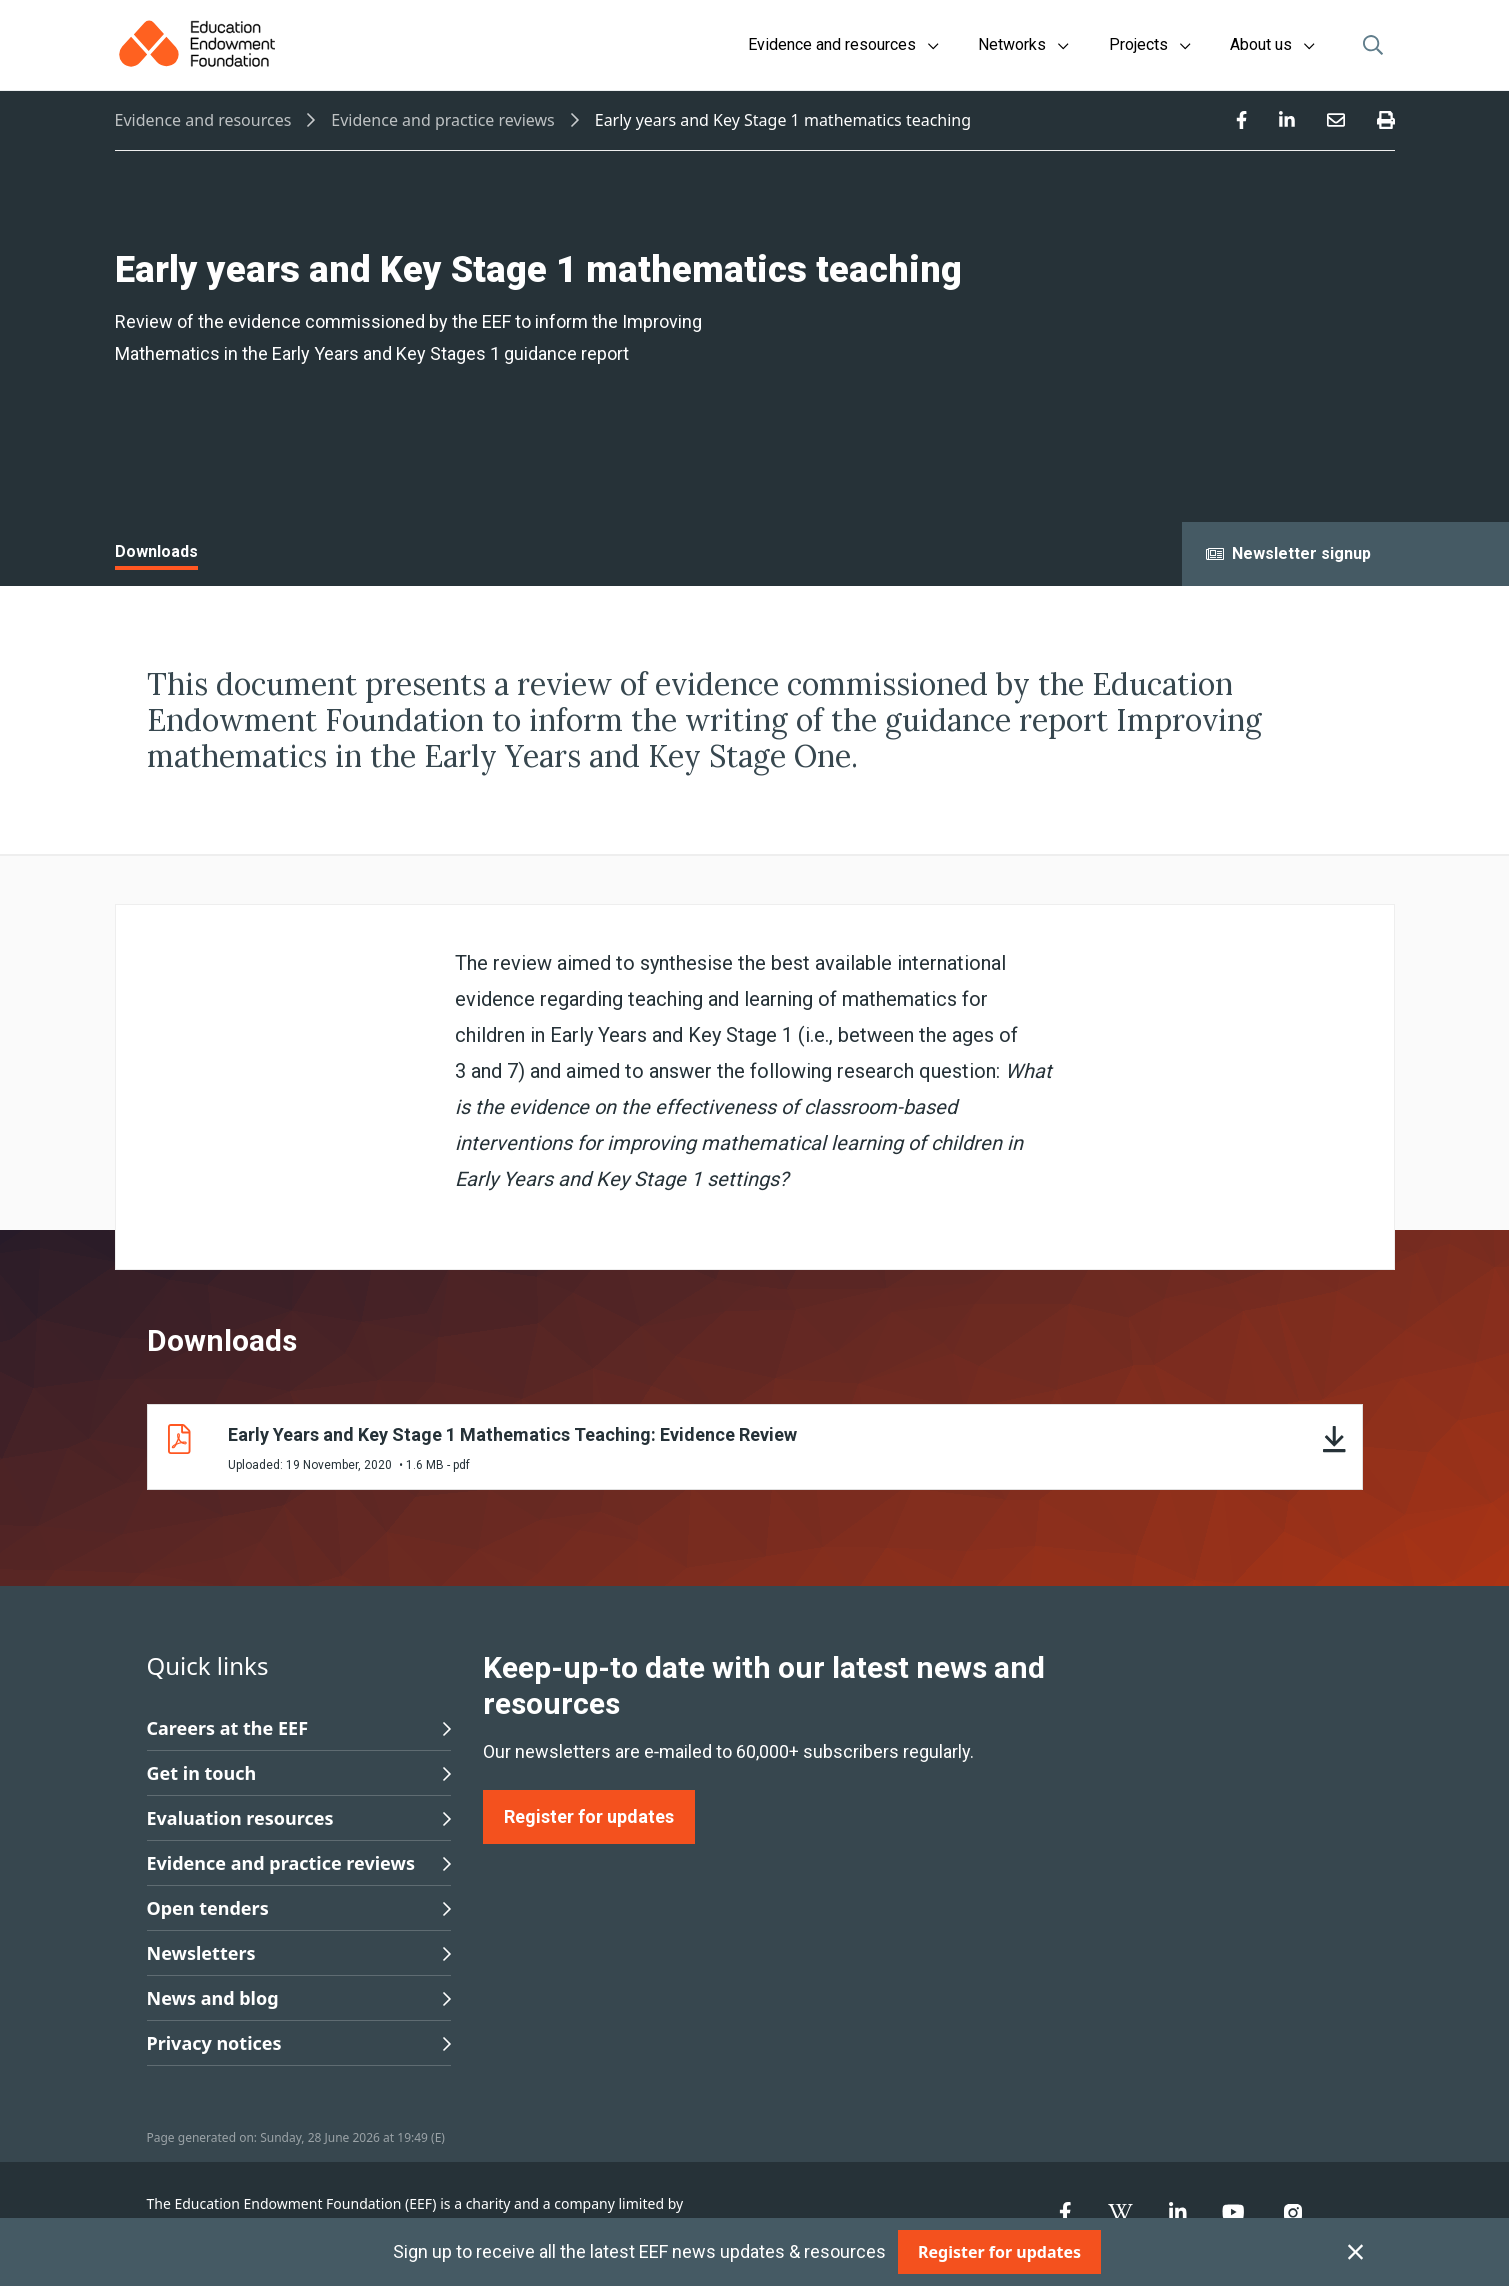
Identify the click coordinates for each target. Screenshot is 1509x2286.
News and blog (299, 1998)
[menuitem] (1241, 120)
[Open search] (1373, 45)
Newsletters (299, 1953)
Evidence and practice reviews (442, 120)
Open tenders (299, 1908)
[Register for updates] (999, 2252)
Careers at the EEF (299, 1728)
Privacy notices (299, 2043)
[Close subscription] (1355, 2252)
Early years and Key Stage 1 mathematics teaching (783, 120)
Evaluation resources (299, 1818)
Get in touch (299, 1773)
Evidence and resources (203, 120)
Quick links (208, 1666)
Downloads (156, 551)
